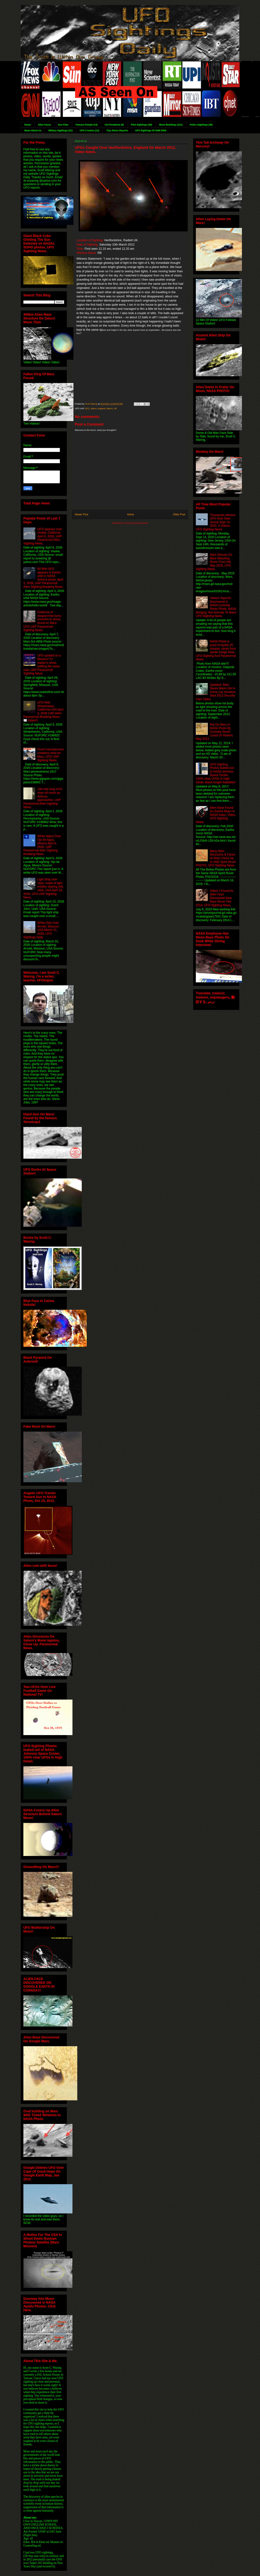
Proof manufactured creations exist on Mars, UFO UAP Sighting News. (50, 755)
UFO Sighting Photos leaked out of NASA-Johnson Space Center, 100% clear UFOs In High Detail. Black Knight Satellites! (215, 773)
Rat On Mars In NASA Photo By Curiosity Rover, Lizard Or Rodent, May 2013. (214, 731)
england (101, 408)
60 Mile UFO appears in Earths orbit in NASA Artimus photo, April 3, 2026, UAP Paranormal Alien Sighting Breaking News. (43, 577)
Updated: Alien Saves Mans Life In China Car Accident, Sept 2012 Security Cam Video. (216, 692)
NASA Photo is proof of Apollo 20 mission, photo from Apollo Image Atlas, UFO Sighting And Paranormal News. (216, 650)
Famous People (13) (87, 124)
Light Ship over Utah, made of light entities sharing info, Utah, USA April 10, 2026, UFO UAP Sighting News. (43, 888)
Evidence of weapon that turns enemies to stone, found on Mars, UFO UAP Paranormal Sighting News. (42, 621)
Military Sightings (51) (60, 130)
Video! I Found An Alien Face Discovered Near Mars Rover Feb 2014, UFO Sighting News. (214, 898)
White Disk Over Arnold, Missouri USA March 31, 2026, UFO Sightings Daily (41, 930)
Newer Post (81, 514)
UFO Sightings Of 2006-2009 (150, 130)
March (110, 408)
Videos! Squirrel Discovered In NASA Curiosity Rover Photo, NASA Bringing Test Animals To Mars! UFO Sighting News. (216, 607)
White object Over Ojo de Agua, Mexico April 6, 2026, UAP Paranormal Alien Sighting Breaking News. (42, 845)
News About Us (32, 130)
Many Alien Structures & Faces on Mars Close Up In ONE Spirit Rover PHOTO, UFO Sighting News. (216, 858)
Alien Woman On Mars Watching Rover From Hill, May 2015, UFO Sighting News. (214, 562)
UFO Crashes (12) (89, 130)
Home (27, 124)
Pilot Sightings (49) (141, 124)
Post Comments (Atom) (136, 523)
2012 (87, 408)
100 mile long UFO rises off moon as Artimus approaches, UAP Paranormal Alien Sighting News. (42, 798)
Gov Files (63, 124)
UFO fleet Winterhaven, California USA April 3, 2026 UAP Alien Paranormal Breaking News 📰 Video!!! (43, 711)
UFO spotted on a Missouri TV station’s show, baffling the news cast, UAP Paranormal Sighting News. (42, 664)
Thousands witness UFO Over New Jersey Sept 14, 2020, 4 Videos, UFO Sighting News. (215, 522)
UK (115, 408)
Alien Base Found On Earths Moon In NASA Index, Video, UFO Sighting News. (216, 815)
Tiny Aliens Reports (117, 130)
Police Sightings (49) (201, 124)
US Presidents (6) (114, 124)
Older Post (179, 514)
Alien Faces (44, 124)
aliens (94, 408)
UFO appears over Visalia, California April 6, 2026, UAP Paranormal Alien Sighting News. (42, 536)
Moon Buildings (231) (171, 124)
